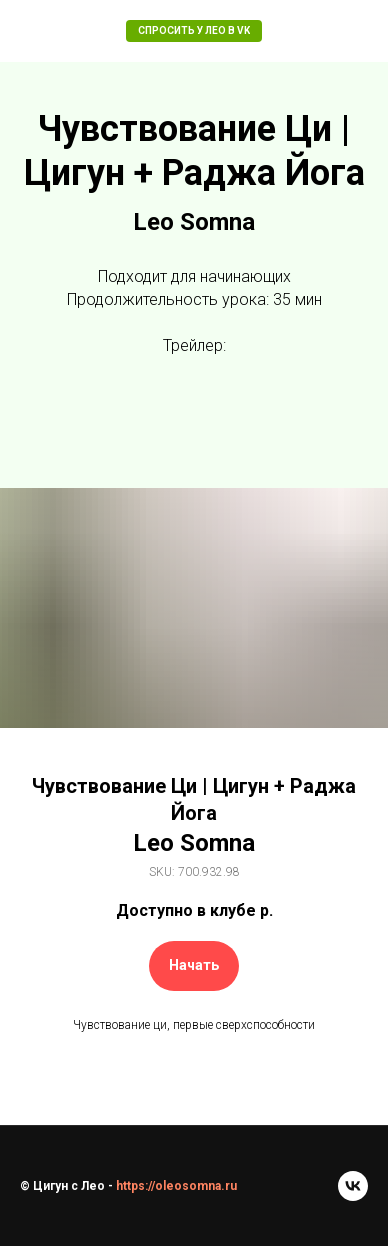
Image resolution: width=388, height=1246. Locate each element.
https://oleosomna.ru (175, 1186)
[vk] (353, 1186)
